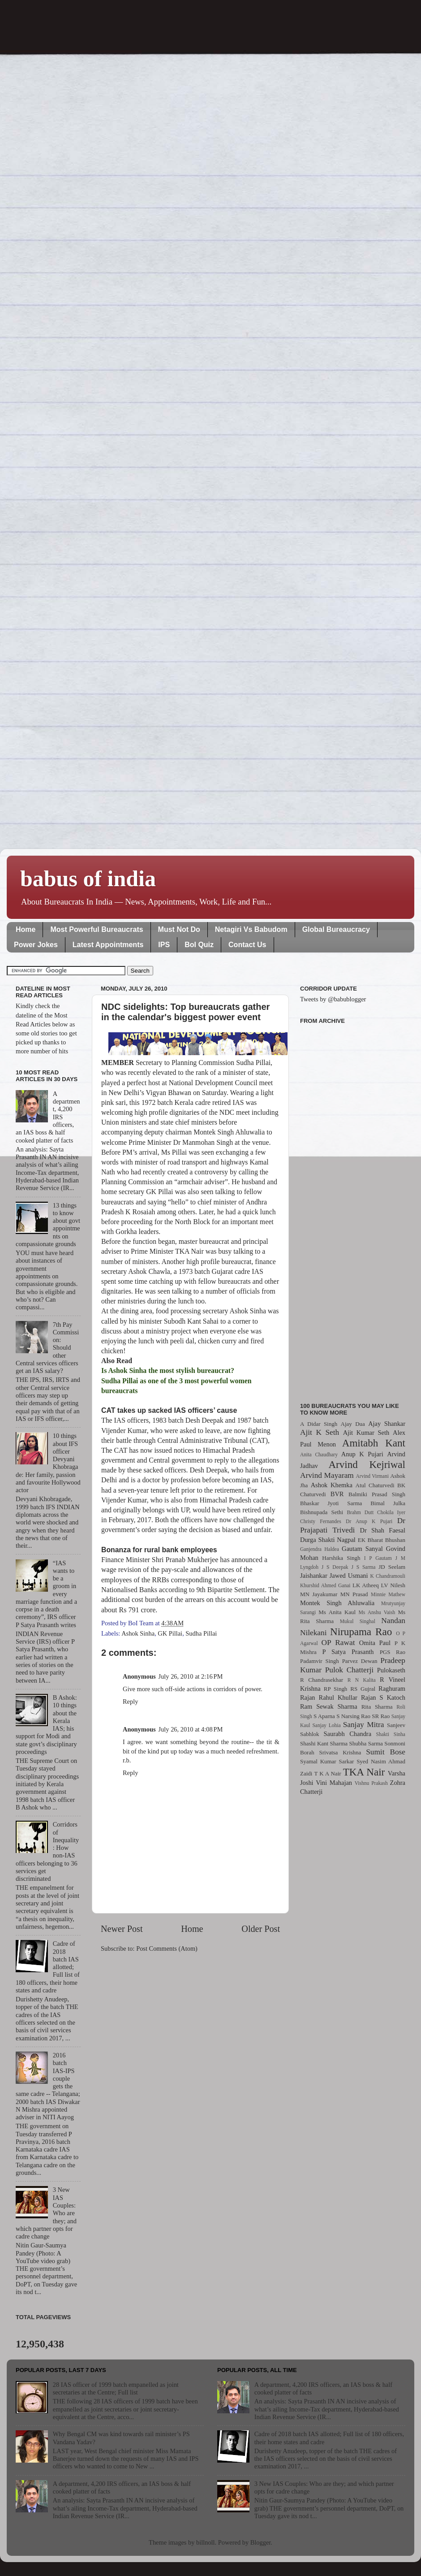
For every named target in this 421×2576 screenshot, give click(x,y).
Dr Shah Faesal (382, 1530)
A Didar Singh (318, 1423)
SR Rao (381, 1716)
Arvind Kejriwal (366, 1464)
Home (25, 929)
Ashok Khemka (331, 1485)
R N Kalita (362, 1680)
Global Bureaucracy (336, 929)
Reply (130, 1701)
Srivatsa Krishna (340, 1752)
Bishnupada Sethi (321, 1512)
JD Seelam (391, 1566)
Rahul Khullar (338, 1697)
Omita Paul (375, 1642)
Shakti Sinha (390, 1734)
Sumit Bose (385, 1752)
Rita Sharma (377, 1706)
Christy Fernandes (320, 1521)
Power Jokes (36, 944)
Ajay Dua (353, 1423)
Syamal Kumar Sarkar (327, 1761)
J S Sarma (363, 1567)
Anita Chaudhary (319, 1454)
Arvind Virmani (372, 1476)
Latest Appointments (108, 944)
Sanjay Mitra (363, 1724)
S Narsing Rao (353, 1716)
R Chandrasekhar (321, 1679)
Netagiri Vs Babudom (251, 929)
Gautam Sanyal (362, 1548)
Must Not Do (179, 929)
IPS (164, 944)
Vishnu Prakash (371, 1783)
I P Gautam (378, 1558)
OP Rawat (338, 1642)
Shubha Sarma (365, 1743)
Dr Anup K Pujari (369, 1521)
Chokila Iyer (391, 1512)
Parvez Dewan (360, 1661)
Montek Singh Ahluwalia (337, 1602)
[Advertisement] (352, 1208)
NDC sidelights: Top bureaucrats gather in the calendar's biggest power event (185, 1012)
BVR (337, 1494)
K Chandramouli (387, 1576)
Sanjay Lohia (326, 1725)
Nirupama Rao (361, 1631)
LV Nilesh (393, 1585)
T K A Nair (327, 1773)
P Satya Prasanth (348, 1651)
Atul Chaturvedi (375, 1485)
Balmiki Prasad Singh (376, 1494)
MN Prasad (354, 1594)
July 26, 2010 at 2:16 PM (191, 1676)
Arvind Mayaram (327, 1475)
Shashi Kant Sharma (324, 1743)
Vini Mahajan (334, 1782)
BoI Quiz (199, 944)
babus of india (88, 878)
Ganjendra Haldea (319, 1549)
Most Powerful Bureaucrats (96, 929)
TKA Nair (364, 1772)
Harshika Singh (341, 1557)
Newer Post (122, 1929)
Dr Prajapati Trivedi (352, 1525)
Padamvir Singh (319, 1661)
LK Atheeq (365, 1585)
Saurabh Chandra (347, 1733)
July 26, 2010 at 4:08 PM (191, 1729)
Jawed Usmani (349, 1575)
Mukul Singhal (357, 1621)
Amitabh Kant (373, 1443)
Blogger (260, 2542)
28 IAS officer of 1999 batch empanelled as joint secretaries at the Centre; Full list (116, 2388)
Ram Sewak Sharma (328, 1706)
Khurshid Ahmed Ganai (325, 1585)
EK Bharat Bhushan (381, 1540)
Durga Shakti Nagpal (328, 1539)
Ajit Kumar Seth (366, 1432)
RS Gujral (362, 1688)
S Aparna (324, 1716)
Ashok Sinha (138, 1633)
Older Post (260, 1929)
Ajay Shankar (386, 1423)
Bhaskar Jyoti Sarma (331, 1503)
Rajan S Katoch (383, 1697)
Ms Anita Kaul (337, 1612)
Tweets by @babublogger (333, 999)
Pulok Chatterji (349, 1670)
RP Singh (336, 1688)
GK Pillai (170, 1633)
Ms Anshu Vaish (377, 1612)
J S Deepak (335, 1567)
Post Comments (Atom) (167, 1948)
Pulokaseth (391, 1670)
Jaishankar (313, 1575)
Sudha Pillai (201, 1633)
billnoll (205, 2542)
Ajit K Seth (319, 1432)
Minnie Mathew (388, 1594)
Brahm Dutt (360, 1512)
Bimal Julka (387, 1503)
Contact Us (247, 944)
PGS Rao (392, 1652)
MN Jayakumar (318, 1594)
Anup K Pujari (362, 1454)
